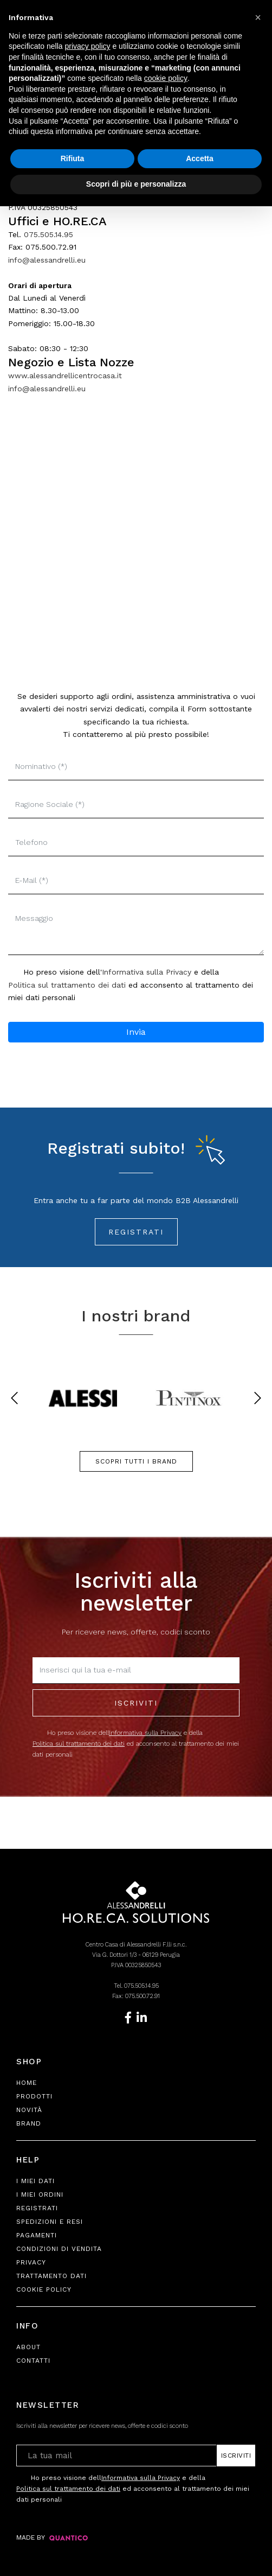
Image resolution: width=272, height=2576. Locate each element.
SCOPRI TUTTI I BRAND (136, 1461)
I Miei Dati (35, 2181)
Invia (136, 1032)
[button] (258, 17)
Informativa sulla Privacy (146, 972)
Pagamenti (36, 2235)
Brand (28, 2123)
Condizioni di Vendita (59, 2249)
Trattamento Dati (51, 2276)
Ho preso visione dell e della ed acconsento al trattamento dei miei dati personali (136, 1742)
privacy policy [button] (88, 46)
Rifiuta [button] (73, 158)
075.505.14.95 (48, 234)
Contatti (33, 2360)
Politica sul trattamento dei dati (67, 985)
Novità (29, 2110)
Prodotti (34, 2096)
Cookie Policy (44, 2289)
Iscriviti (136, 1703)
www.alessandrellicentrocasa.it (65, 375)
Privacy (31, 2262)
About (28, 2347)
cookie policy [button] (165, 78)
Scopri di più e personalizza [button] (136, 184)
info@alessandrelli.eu (47, 260)
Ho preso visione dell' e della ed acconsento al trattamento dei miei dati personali (130, 984)
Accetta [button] (199, 158)
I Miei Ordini (39, 2194)
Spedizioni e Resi (49, 2221)
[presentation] (14, 1398)
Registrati (136, 1231)
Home (26, 2083)
